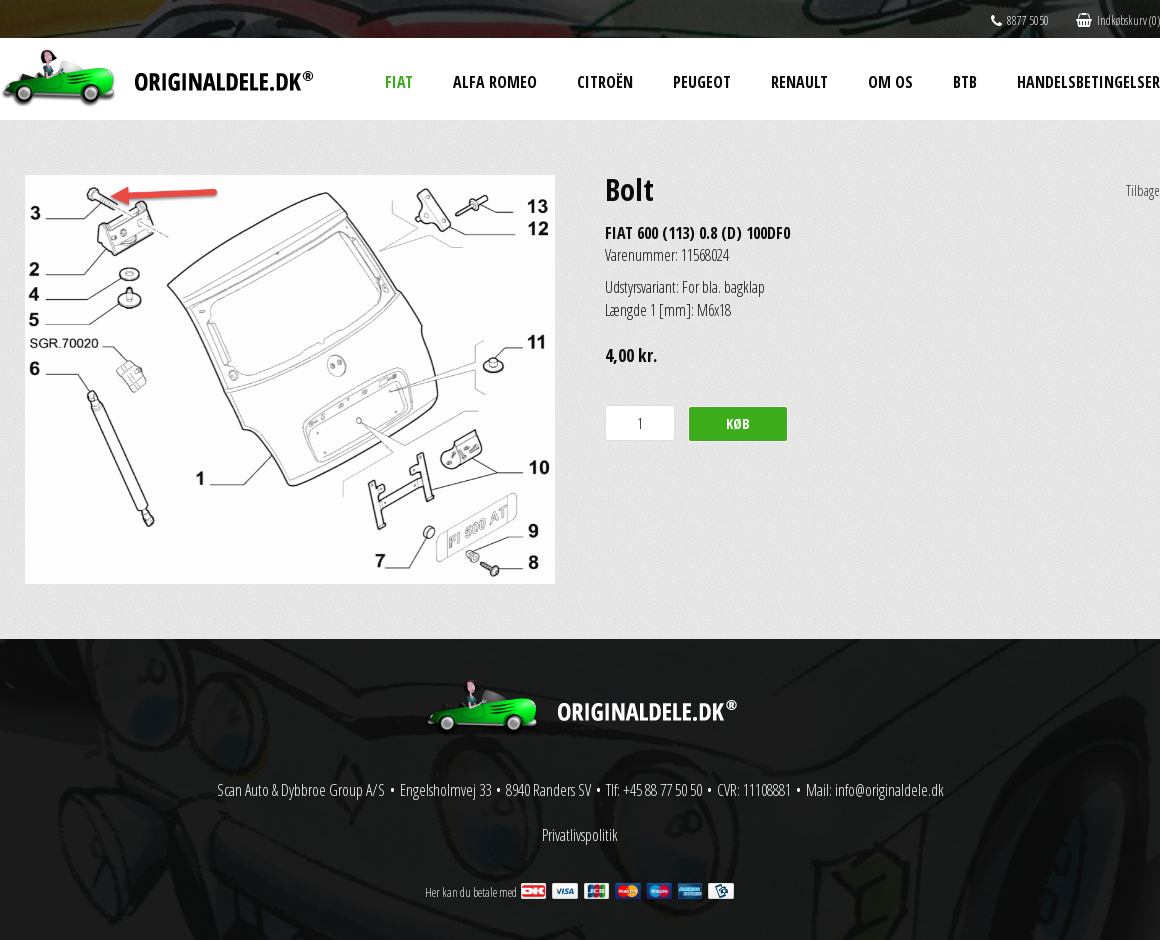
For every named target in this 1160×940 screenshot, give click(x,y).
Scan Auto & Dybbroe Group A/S (301, 790)
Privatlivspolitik (580, 835)
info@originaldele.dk (889, 790)
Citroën (605, 82)
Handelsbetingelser (1088, 82)
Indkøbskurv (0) (1118, 20)
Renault (799, 82)
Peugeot (702, 82)
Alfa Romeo (495, 82)
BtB (965, 82)
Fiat (399, 82)
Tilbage (1143, 190)
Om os (890, 82)
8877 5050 (1020, 20)
